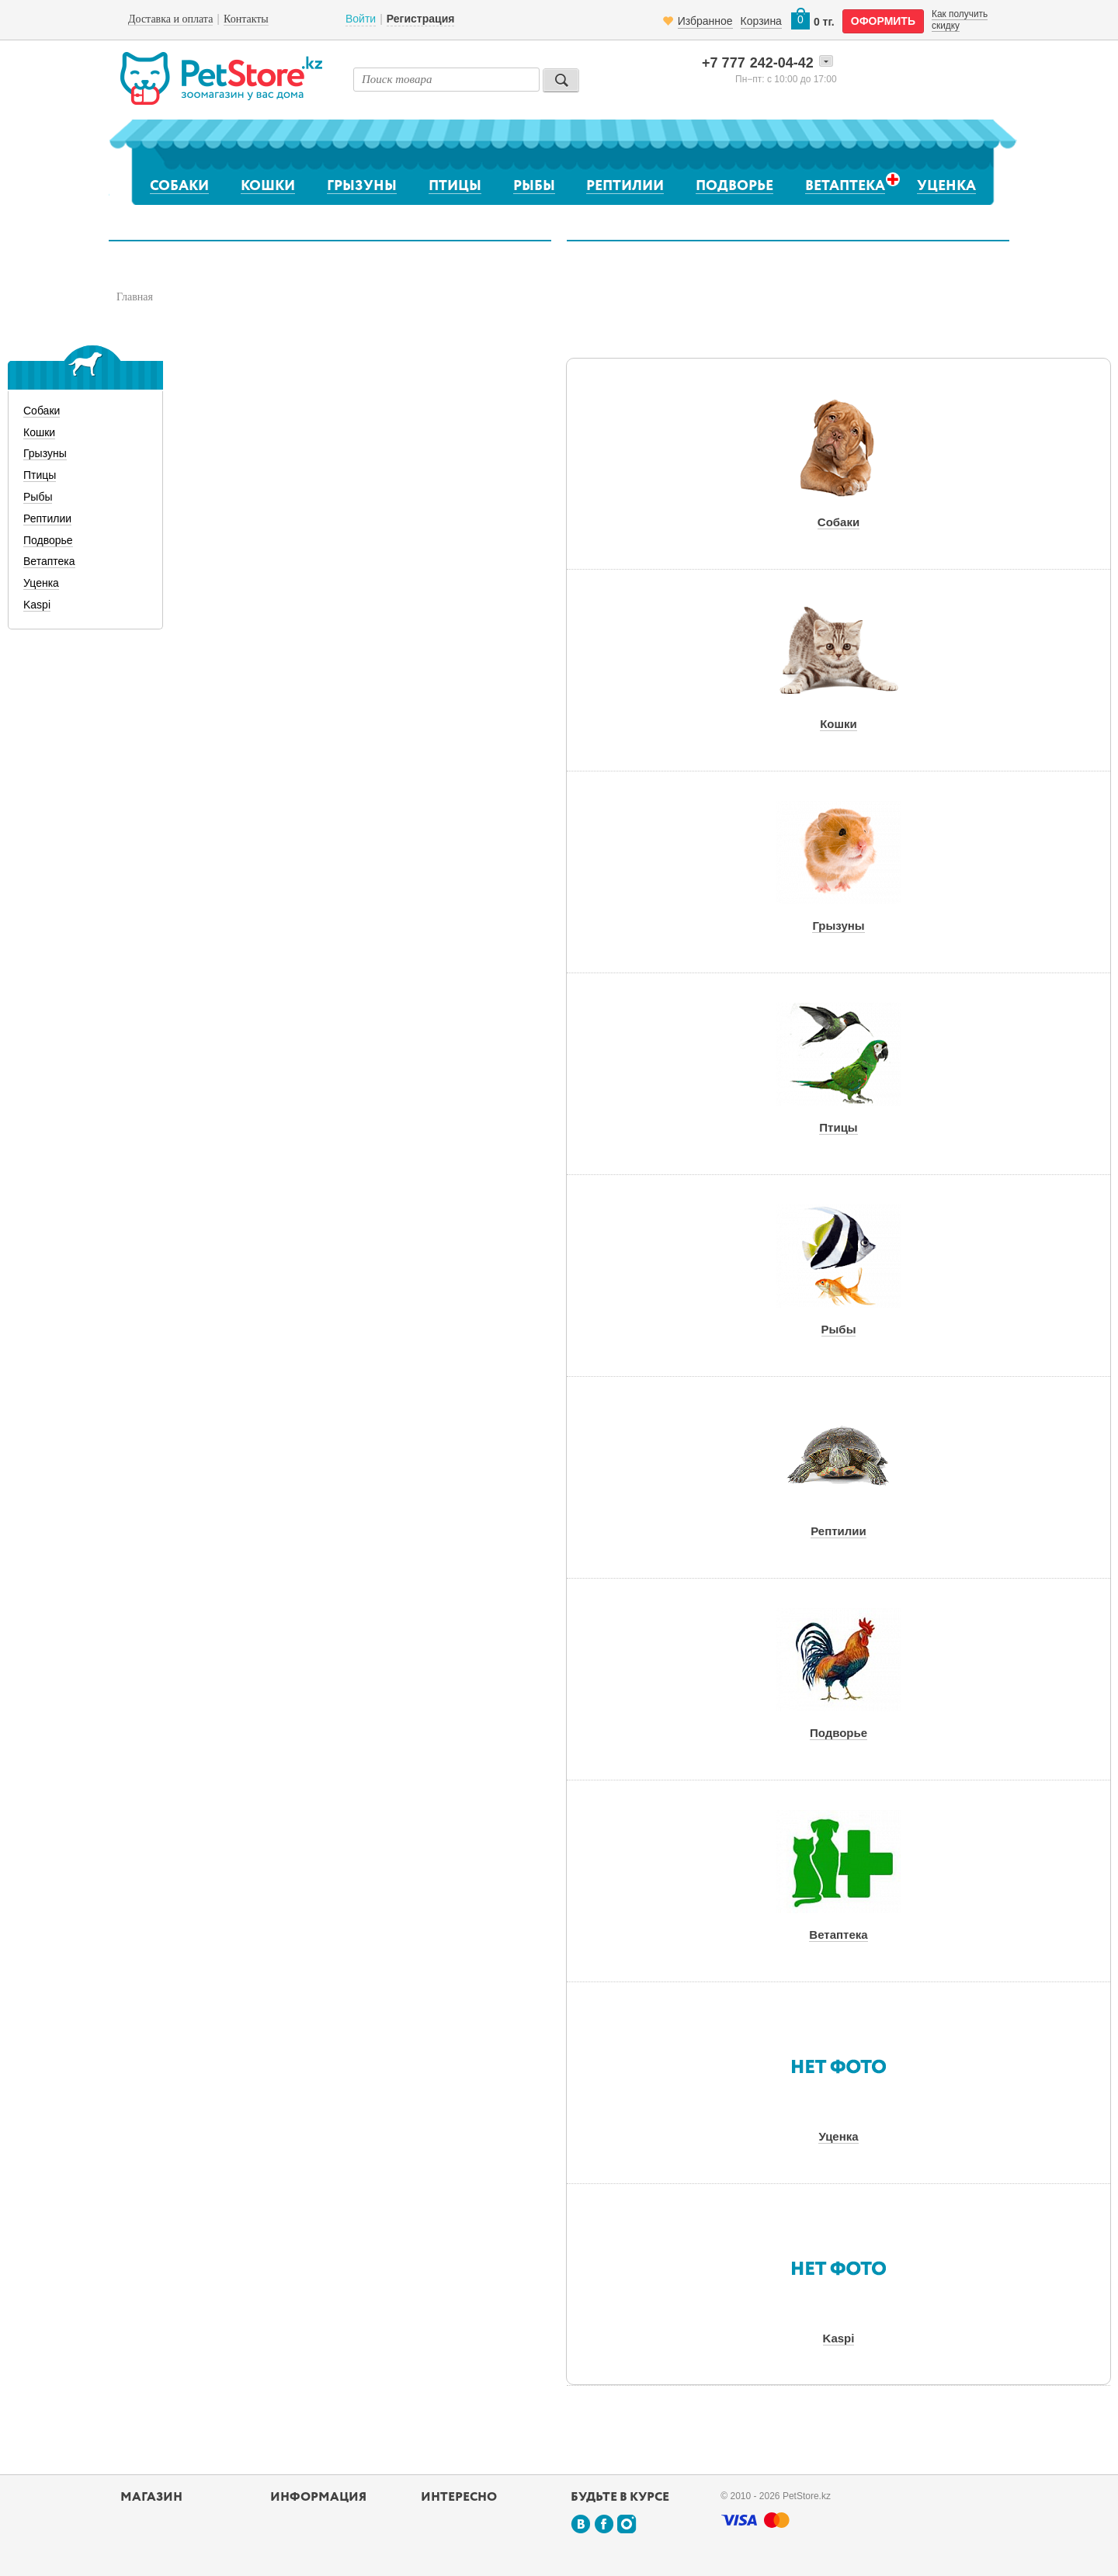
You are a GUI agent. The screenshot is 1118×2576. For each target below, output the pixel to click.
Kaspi (36, 604)
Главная (134, 297)
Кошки (268, 186)
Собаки (179, 186)
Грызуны (362, 186)
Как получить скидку (960, 19)
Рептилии (625, 186)
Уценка (946, 186)
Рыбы (534, 186)
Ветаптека (845, 186)
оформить (883, 21)
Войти (360, 18)
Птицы (455, 186)
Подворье (734, 186)
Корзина (761, 21)
